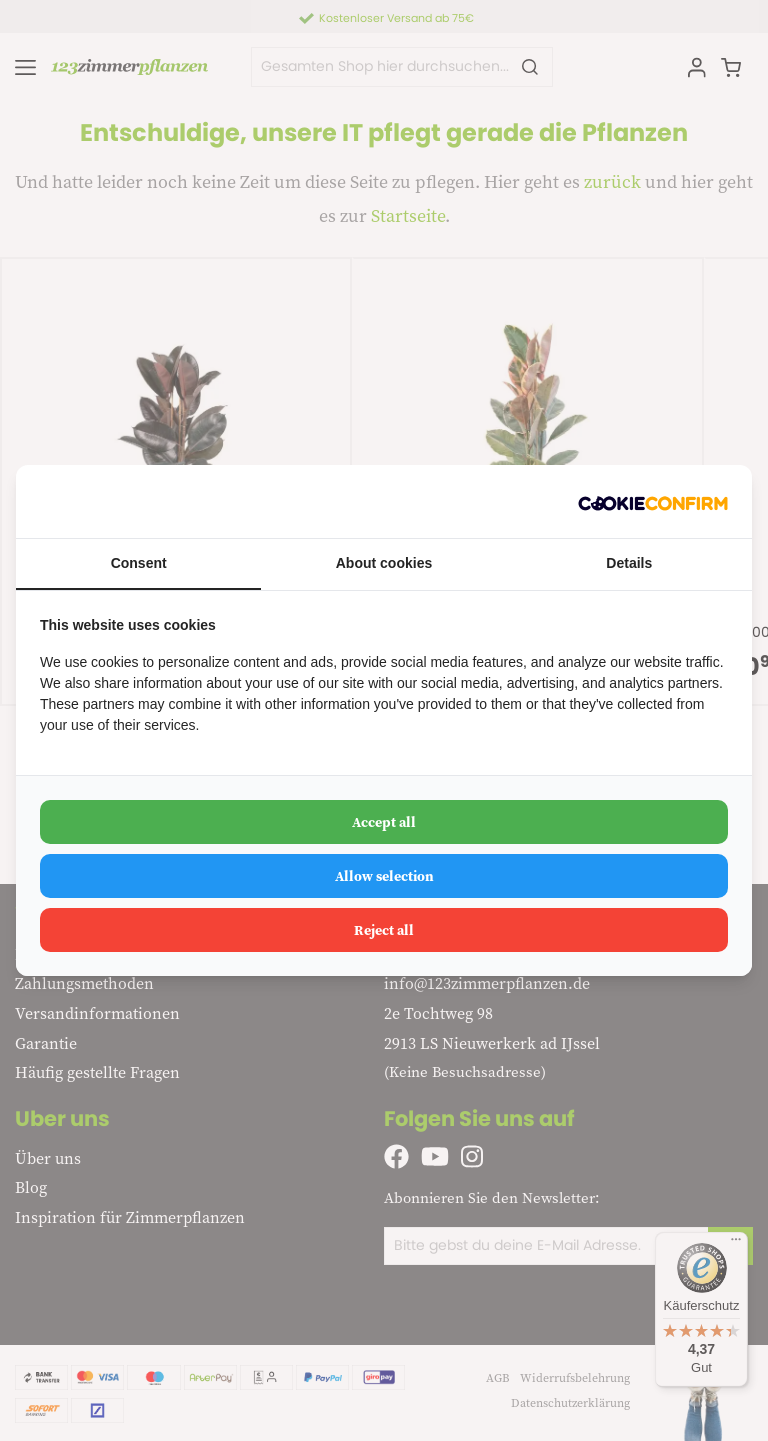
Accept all (384, 822)
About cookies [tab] (384, 563)
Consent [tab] (139, 563)
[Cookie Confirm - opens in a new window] (653, 501)
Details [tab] (629, 563)
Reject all (384, 930)
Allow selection (384, 876)
